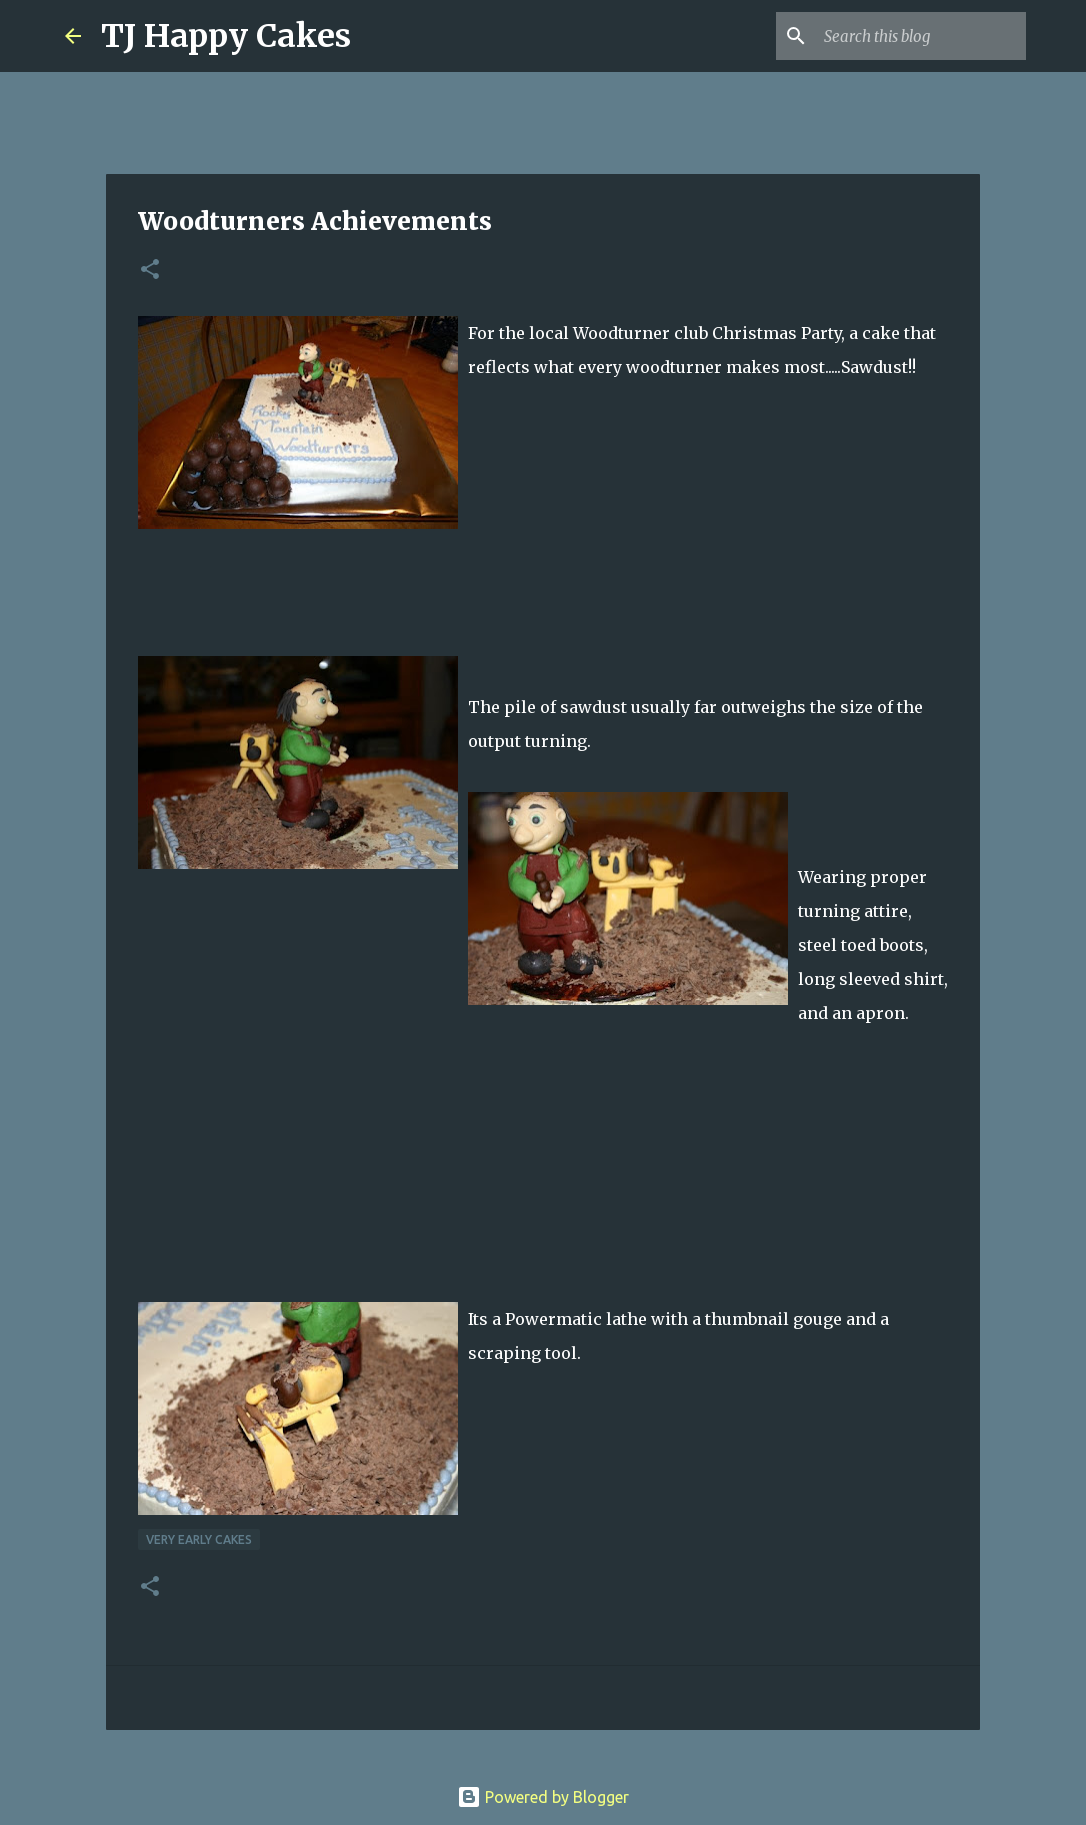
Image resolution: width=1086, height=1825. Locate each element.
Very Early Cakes (199, 1539)
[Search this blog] (921, 36)
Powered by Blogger (543, 1797)
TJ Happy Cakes (226, 36)
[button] (150, 270)
